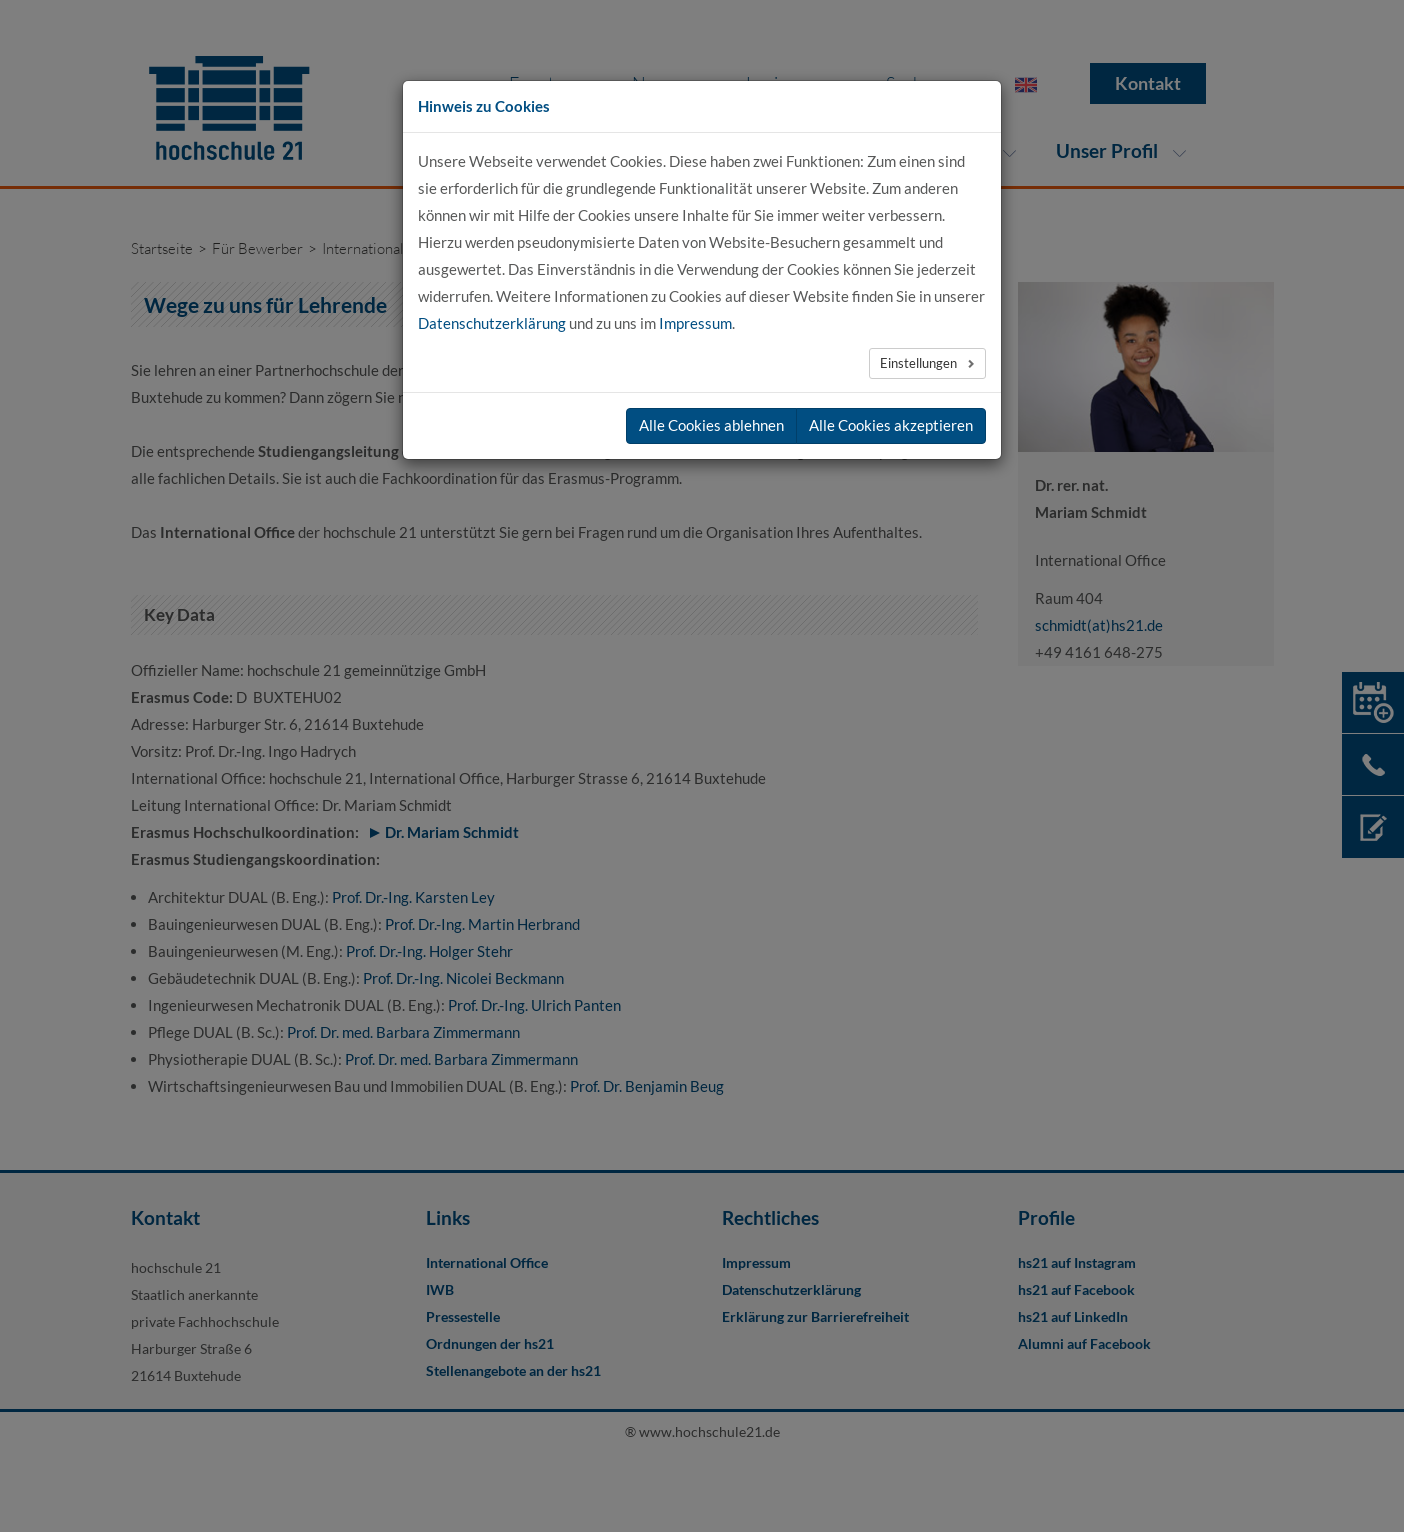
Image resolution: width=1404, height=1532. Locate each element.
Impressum (695, 323)
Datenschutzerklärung (492, 323)
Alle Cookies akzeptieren (891, 425)
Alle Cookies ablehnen (711, 425)
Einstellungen (920, 363)
